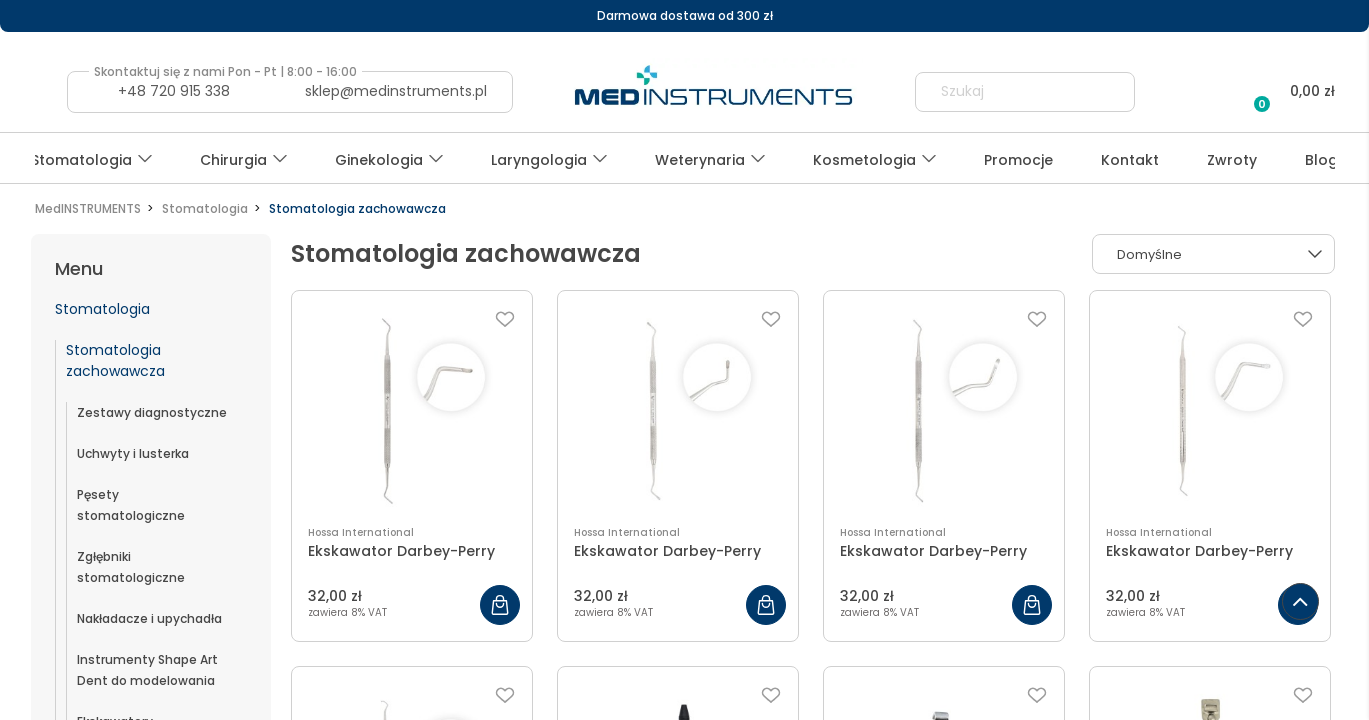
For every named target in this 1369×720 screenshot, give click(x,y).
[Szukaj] (1111, 92)
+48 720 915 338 (174, 91)
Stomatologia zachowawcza (115, 360)
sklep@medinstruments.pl (396, 91)
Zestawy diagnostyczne (152, 412)
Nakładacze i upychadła (149, 618)
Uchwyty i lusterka (133, 453)
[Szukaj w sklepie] (1007, 92)
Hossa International (361, 532)
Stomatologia (102, 309)
